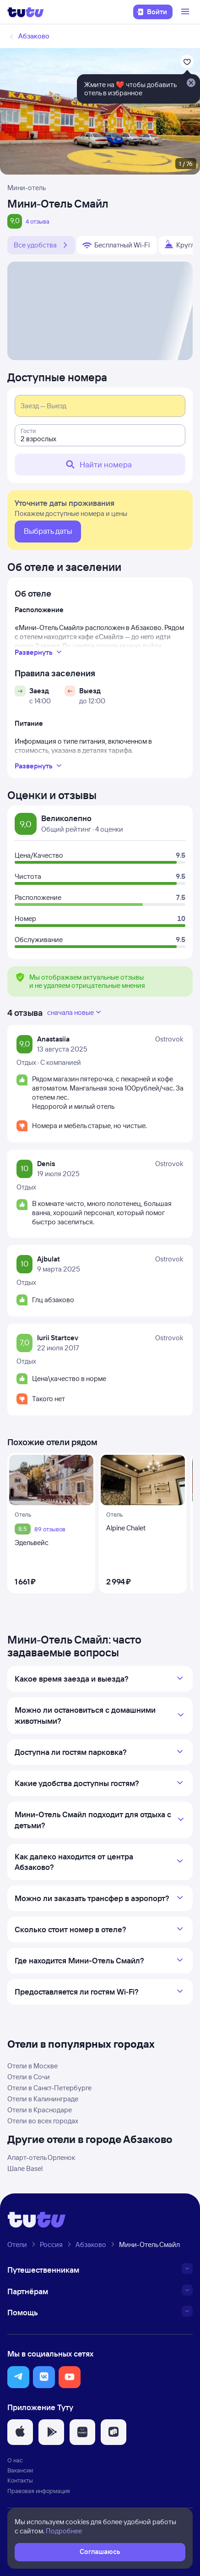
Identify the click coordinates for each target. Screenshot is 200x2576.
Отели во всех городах (42, 2120)
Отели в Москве (32, 2065)
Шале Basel (25, 2168)
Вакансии (20, 2470)
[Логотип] (25, 12)
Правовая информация (38, 2490)
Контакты (20, 2480)
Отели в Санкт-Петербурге (49, 2087)
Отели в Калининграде (42, 2098)
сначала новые (75, 1012)
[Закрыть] (191, 83)
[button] (18, 2377)
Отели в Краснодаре (39, 2109)
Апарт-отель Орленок (41, 2157)
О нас (15, 2460)
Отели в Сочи (28, 2076)
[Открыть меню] (186, 11)
